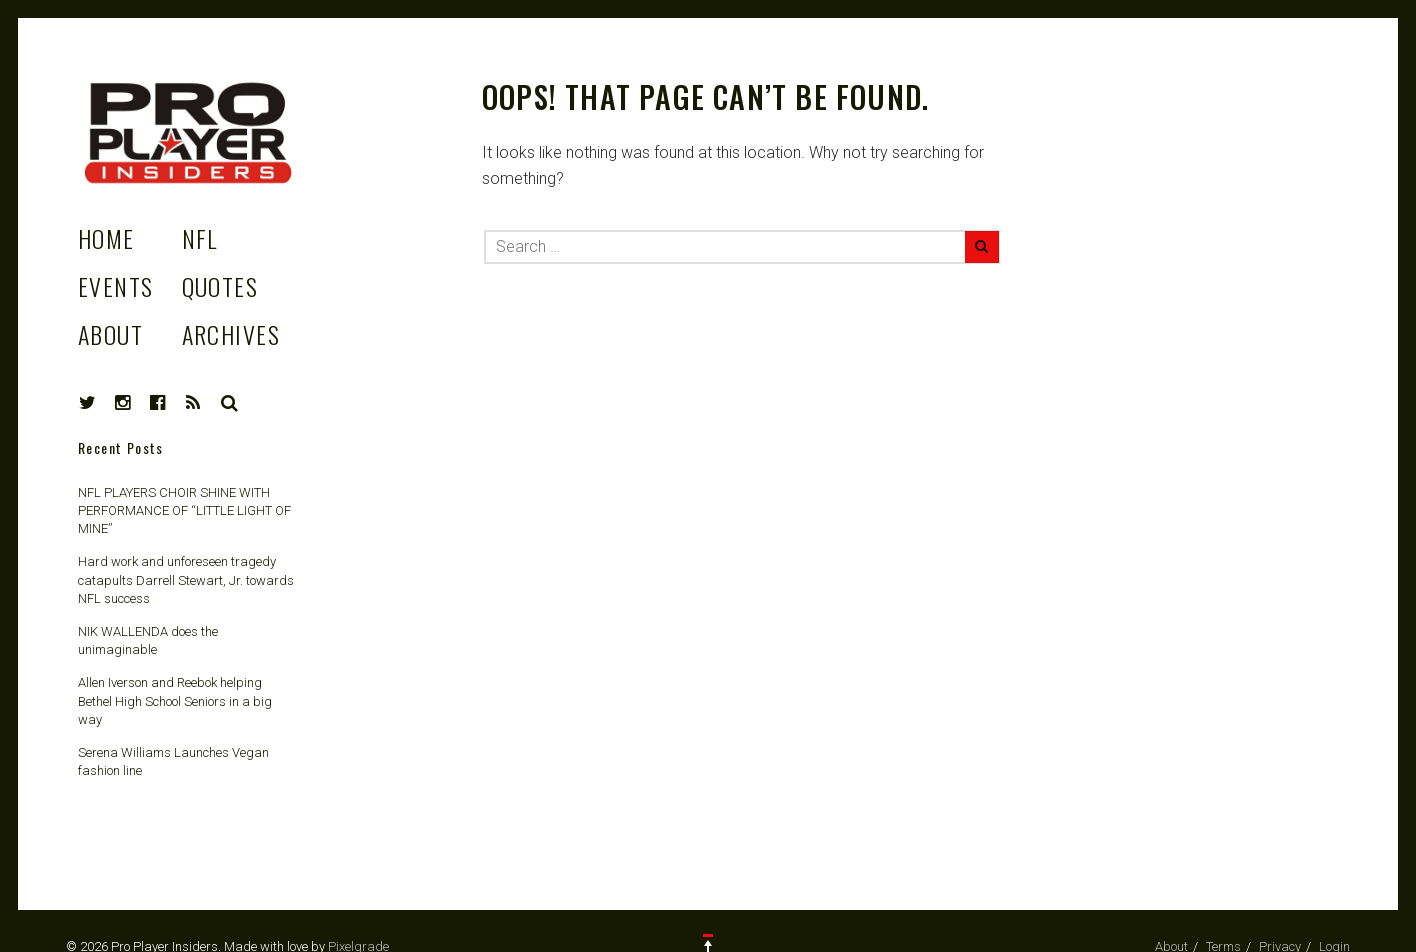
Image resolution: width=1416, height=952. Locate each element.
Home (106, 238)
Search (230, 403)
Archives (231, 334)
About (110, 334)
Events (116, 286)
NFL (200, 238)
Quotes (220, 286)
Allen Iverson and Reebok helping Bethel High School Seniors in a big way (175, 700)
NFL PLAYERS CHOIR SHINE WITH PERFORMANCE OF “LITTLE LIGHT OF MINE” (184, 510)
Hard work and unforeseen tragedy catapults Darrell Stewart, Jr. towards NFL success (186, 579)
